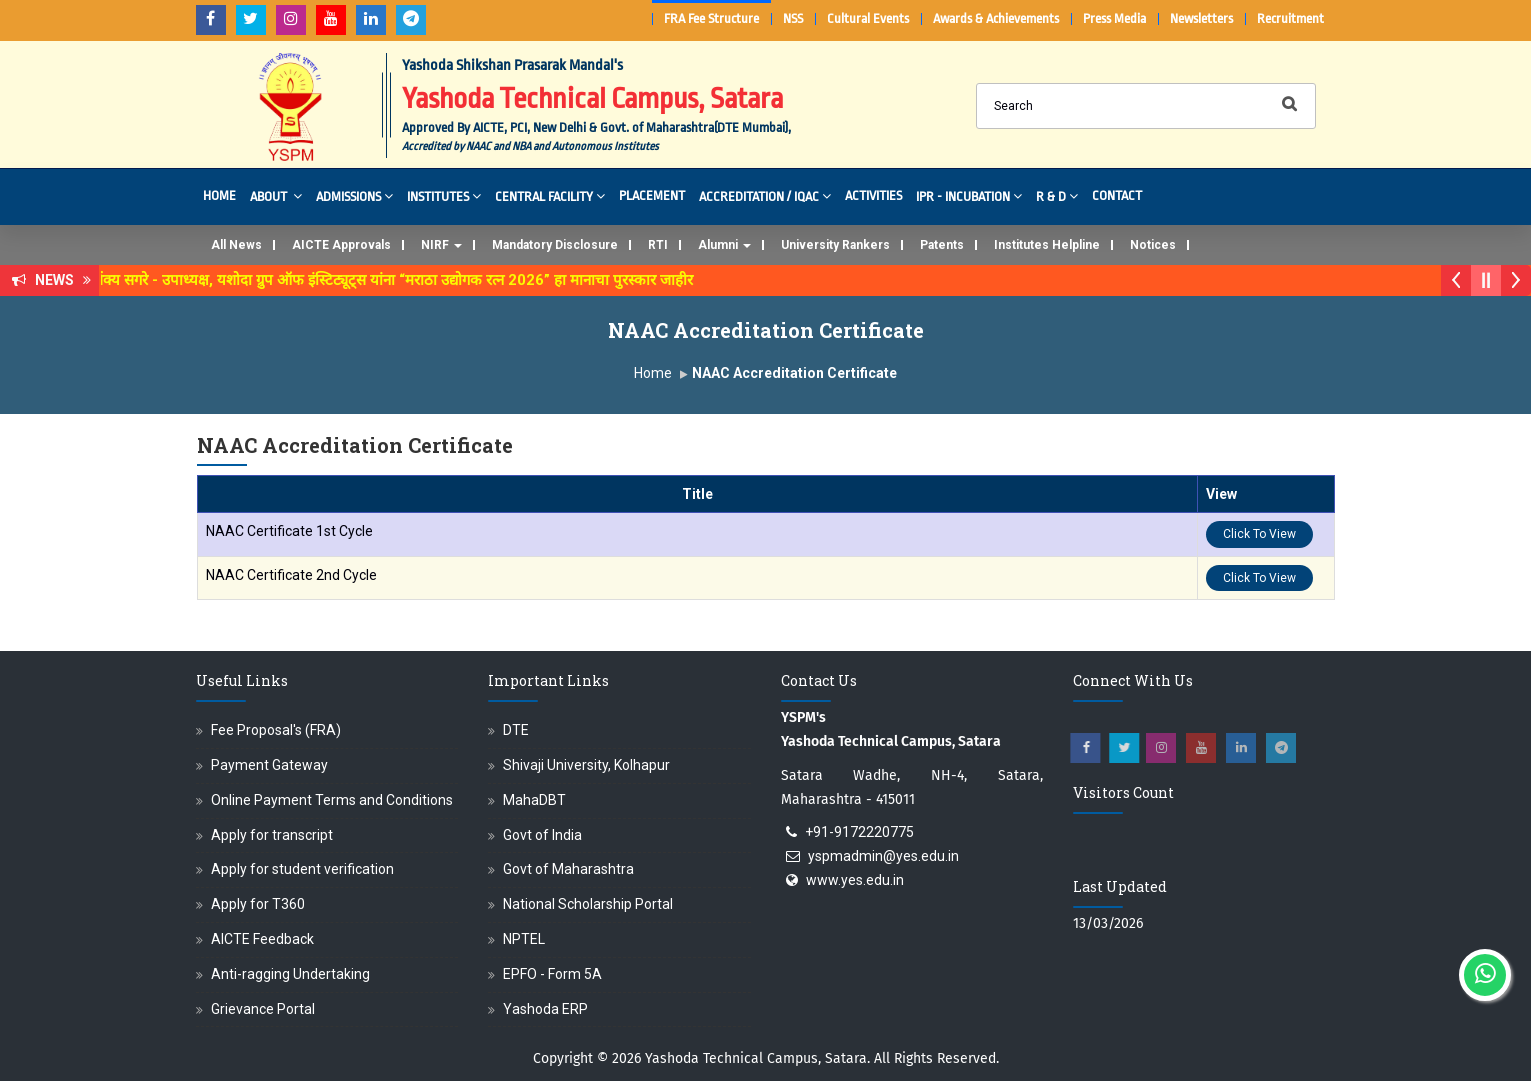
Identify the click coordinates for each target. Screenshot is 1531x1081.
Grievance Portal (263, 1009)
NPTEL (524, 939)
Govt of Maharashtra (568, 869)
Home (219, 195)
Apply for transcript (272, 835)
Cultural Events (868, 18)
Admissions (354, 195)
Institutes (444, 195)
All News (236, 245)
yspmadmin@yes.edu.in (883, 856)
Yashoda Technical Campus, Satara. (757, 1058)
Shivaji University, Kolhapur (586, 765)
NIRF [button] (441, 245)
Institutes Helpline (1047, 245)
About (276, 195)
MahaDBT (534, 800)
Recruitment (1290, 18)
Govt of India (542, 835)
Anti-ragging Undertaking (290, 974)
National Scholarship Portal (588, 904)
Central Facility (550, 195)
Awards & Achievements (996, 18)
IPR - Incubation (969, 195)
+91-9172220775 (859, 832)
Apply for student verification (302, 869)
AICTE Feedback (262, 939)
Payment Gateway (269, 765)
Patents (942, 245)
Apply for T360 (258, 904)
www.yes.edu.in (855, 880)
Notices (1153, 245)
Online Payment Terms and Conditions (332, 800)
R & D (1057, 195)
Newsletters (1201, 18)
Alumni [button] (724, 245)
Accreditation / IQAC (765, 195)
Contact (1117, 195)
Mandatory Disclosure (555, 245)
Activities (873, 195)
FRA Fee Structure (711, 18)
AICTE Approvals (341, 245)
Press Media (1114, 18)
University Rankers (835, 245)
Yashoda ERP (545, 1009)
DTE (516, 730)
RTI (658, 245)
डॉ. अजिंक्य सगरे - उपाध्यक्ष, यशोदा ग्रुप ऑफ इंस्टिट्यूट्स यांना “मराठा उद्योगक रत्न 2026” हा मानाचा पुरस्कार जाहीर (393, 280)
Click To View (1259, 534)
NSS (793, 18)
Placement (652, 195)
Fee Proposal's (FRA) (276, 730)
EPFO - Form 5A (552, 974)
